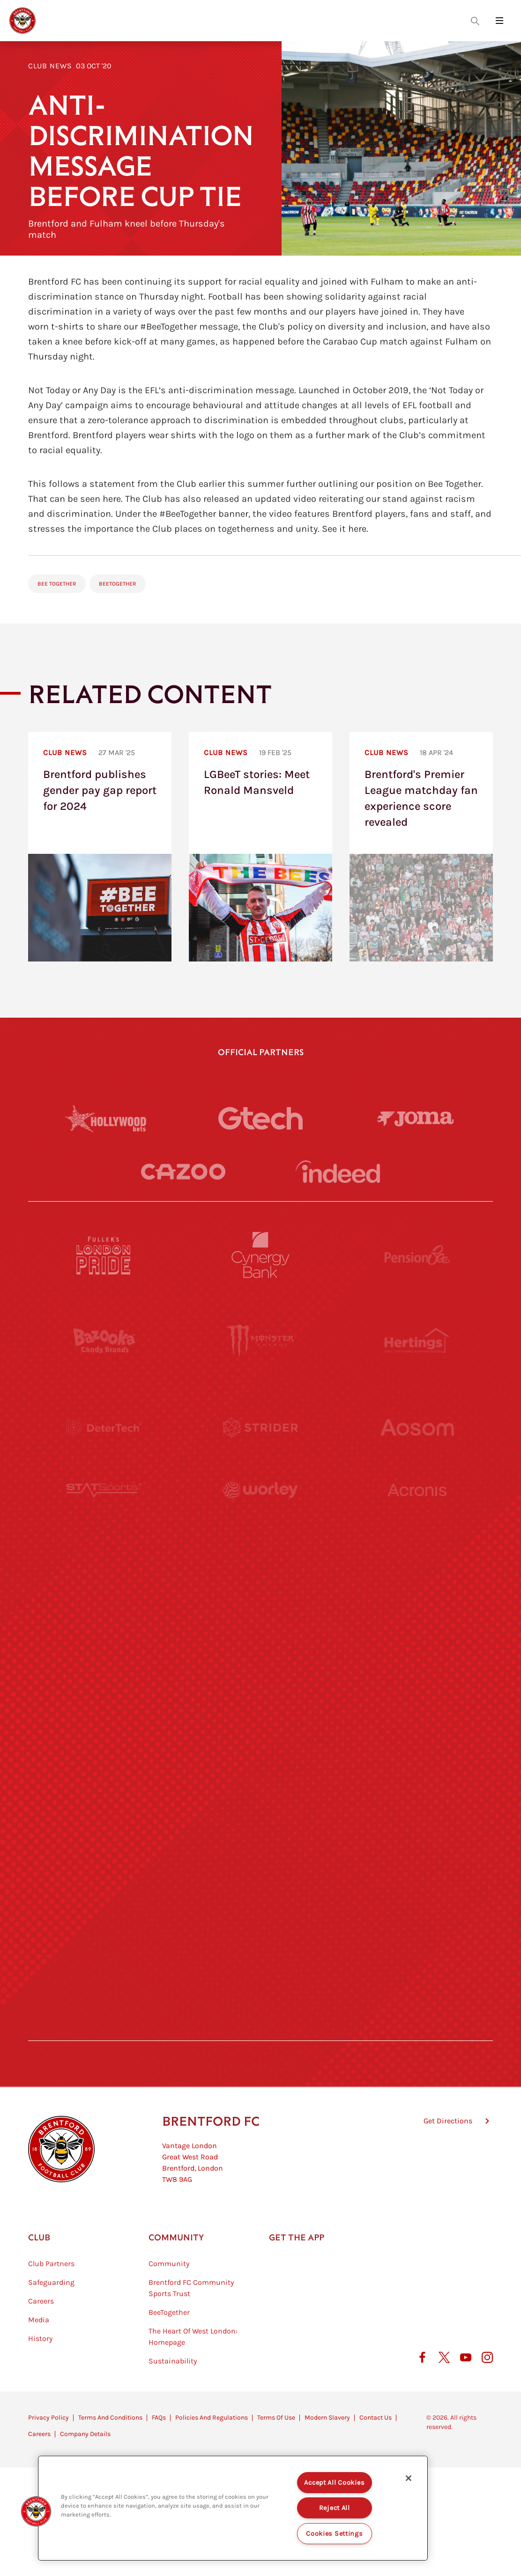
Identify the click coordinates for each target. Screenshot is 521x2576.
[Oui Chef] (417, 1771)
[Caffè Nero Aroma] (260, 2030)
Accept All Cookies (334, 2483)
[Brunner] (104, 1771)
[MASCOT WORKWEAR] (417, 1599)
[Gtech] (260, 1118)
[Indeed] (338, 1171)
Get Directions (448, 2167)
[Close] (408, 2478)
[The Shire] (260, 1857)
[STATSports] (104, 1513)
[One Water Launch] (417, 1685)
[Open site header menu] (499, 20)
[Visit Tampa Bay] (260, 1599)
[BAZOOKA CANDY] (104, 1341)
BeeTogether (117, 583)
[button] (36, 2511)
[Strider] (260, 1427)
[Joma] (415, 1118)
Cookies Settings (334, 2534)
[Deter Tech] (104, 1427)
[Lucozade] (417, 1944)
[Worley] (260, 1513)
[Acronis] (417, 1513)
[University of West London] (104, 1599)
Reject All (334, 2508)
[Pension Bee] (417, 1255)
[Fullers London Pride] (104, 1255)
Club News (50, 65)
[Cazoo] (183, 1172)
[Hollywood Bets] (105, 1118)
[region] (232, 2508)
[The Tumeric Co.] (260, 1944)
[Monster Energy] (260, 1341)
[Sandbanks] (104, 1857)
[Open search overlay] (475, 20)
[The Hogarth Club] (104, 1944)
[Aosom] (417, 1427)
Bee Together (56, 583)
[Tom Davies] (417, 1857)
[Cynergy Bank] (260, 1255)
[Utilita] (104, 1685)
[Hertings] (417, 1341)
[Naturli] (260, 1685)
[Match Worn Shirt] (260, 1771)
